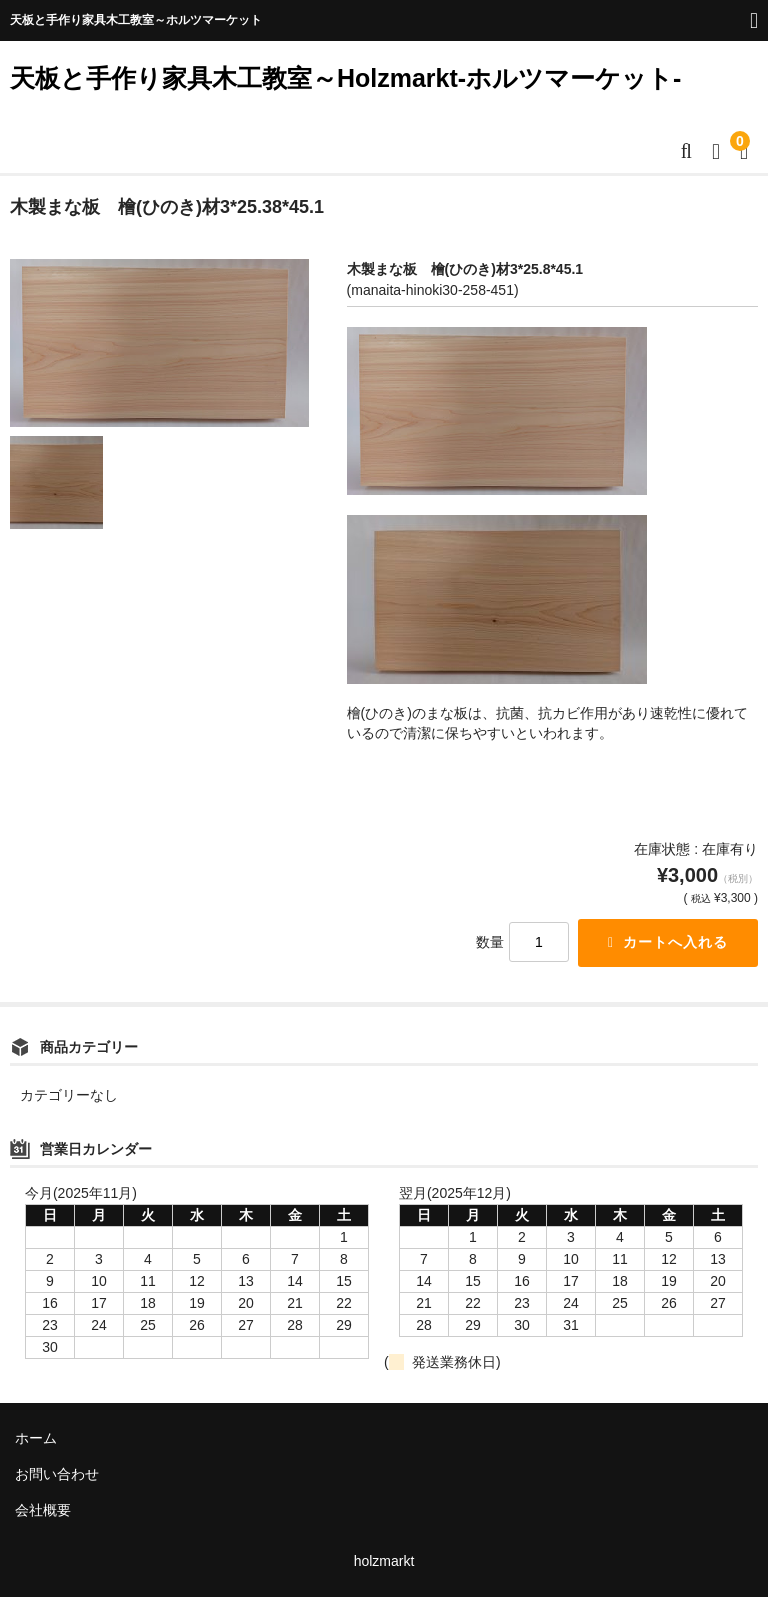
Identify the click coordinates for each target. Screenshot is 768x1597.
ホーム (36, 1438)
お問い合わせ (57, 1474)
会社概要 (43, 1510)
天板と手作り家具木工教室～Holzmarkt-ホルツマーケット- (345, 78)
